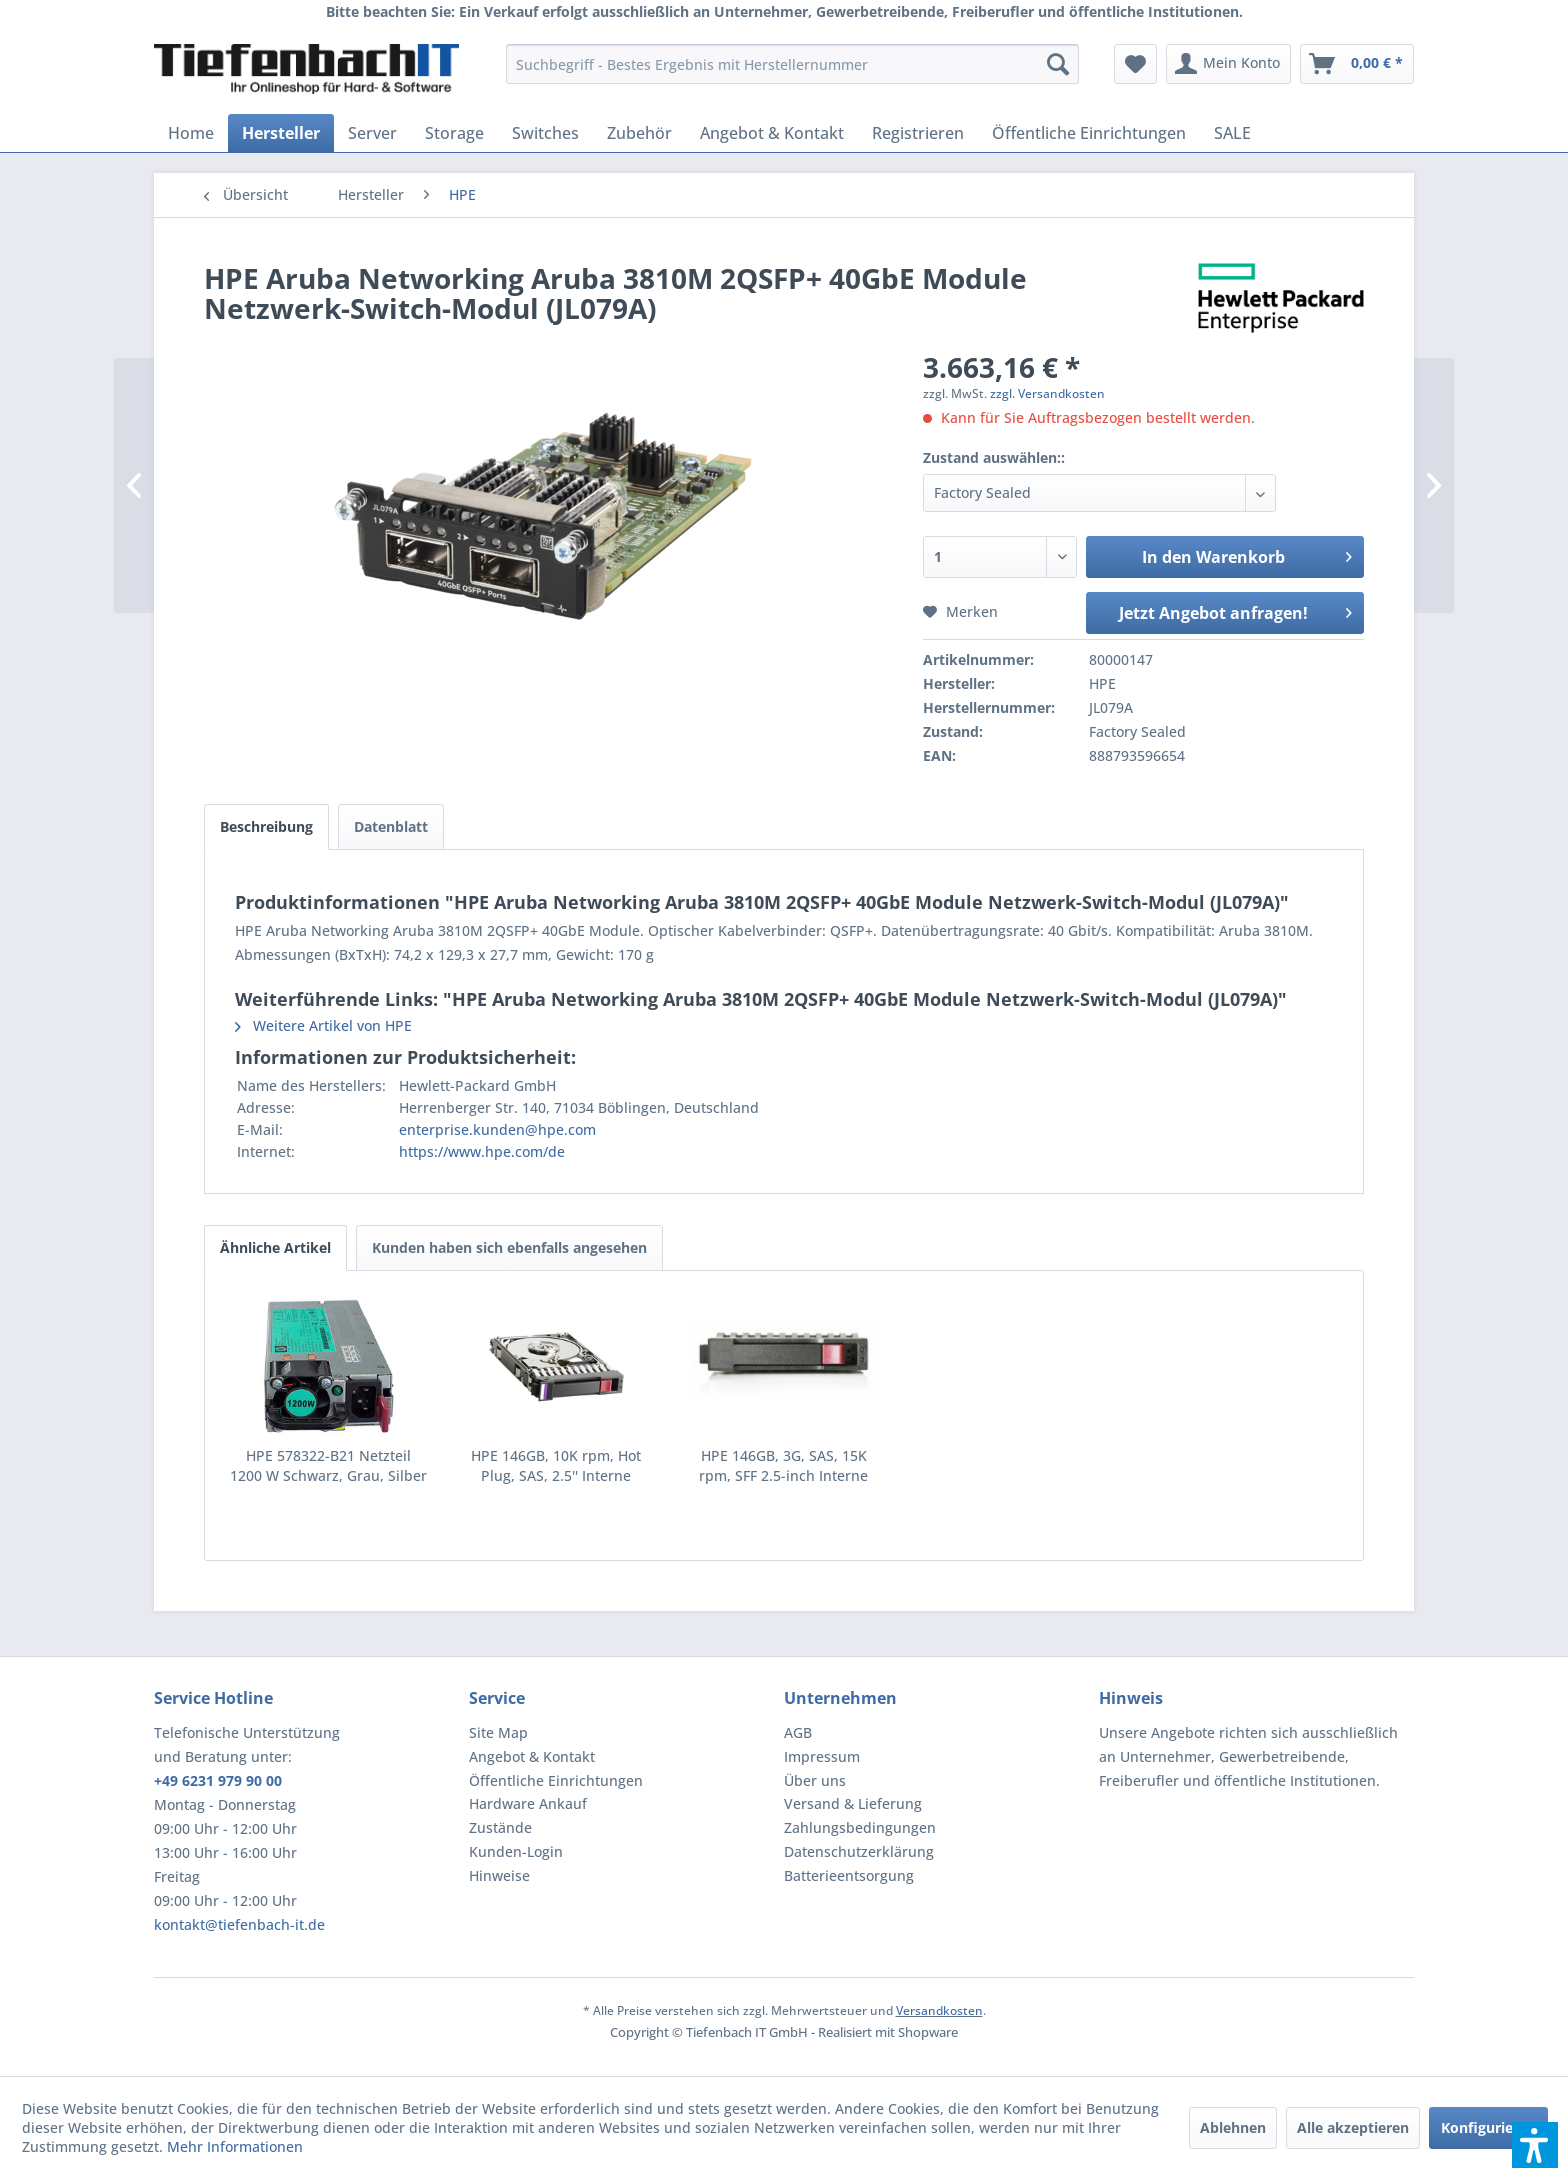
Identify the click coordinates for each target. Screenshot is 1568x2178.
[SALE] (1232, 133)
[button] (1535, 2145)
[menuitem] (792, 64)
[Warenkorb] (1357, 64)
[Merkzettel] (1135, 64)
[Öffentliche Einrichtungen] (1089, 133)
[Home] (191, 133)
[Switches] (545, 133)
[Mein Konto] (1228, 64)
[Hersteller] (281, 133)
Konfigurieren (1488, 2127)
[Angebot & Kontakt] (772, 133)
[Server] (372, 133)
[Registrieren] (918, 133)
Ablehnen (1233, 2127)
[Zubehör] (639, 133)
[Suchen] (1058, 64)
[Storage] (454, 133)
